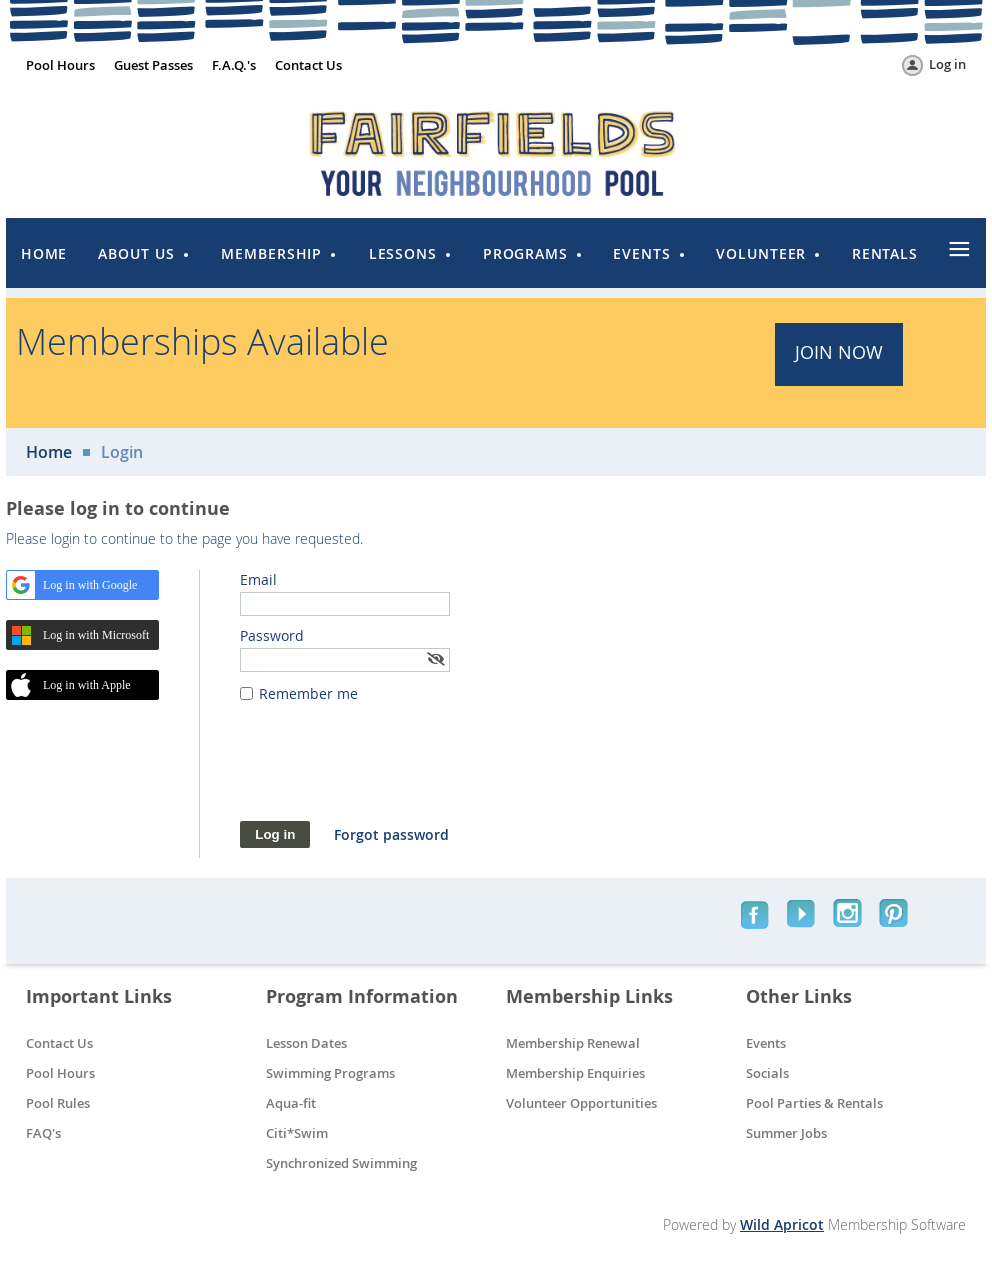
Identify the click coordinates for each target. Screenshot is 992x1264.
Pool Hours (60, 65)
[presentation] (392, 772)
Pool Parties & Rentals (814, 1103)
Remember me (308, 693)
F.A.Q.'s (234, 65)
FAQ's (43, 1133)
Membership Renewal (573, 1043)
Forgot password (391, 834)
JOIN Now (839, 352)
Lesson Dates (306, 1043)
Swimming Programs (330, 1073)
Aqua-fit (291, 1103)
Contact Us (308, 65)
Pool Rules (58, 1103)
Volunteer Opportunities (581, 1103)
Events (766, 1043)
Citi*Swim (297, 1133)
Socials (767, 1073)
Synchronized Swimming (341, 1163)
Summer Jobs (786, 1133)
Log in (947, 64)
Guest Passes (153, 65)
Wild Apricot (782, 1224)
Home (49, 452)
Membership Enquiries (575, 1073)
